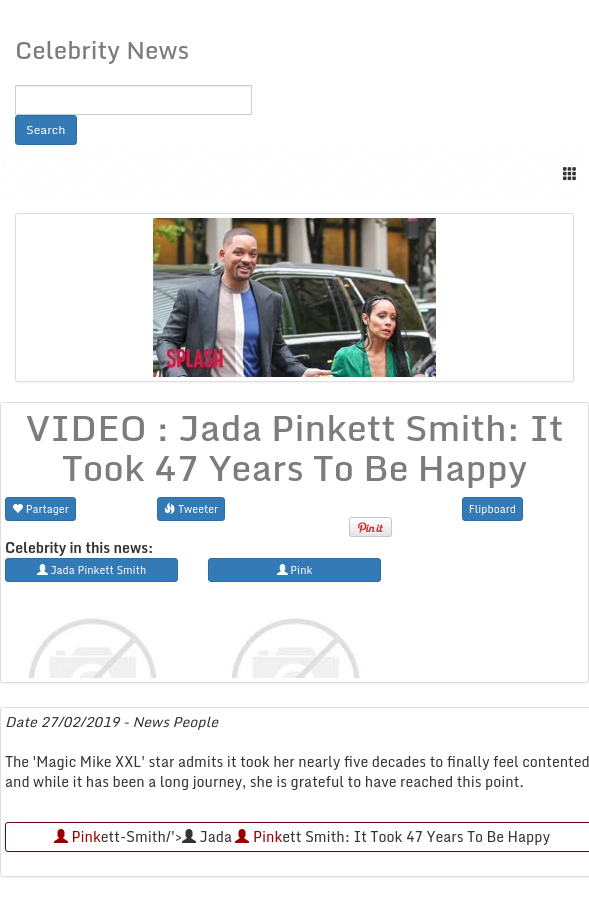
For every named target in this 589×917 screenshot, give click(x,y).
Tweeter (191, 508)
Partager (40, 508)
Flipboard (492, 508)
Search (46, 129)
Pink (77, 836)
